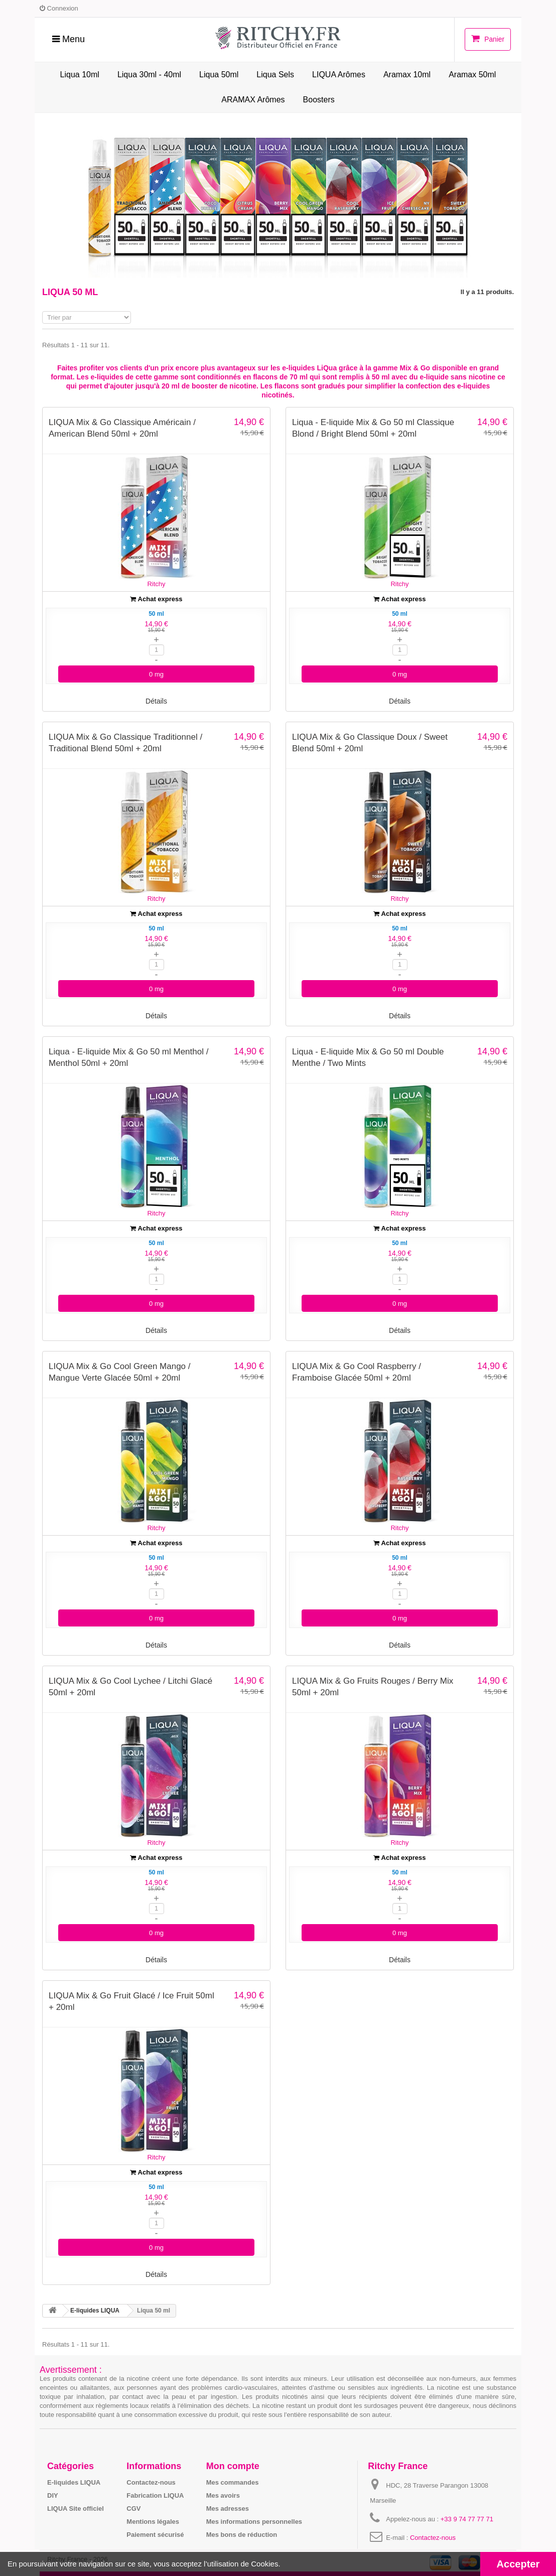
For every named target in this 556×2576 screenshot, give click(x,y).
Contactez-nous (151, 2482)
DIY (52, 2495)
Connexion (59, 8)
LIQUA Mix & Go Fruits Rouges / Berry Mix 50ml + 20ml (372, 1686)
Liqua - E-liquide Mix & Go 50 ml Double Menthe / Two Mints (368, 1056)
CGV (133, 2508)
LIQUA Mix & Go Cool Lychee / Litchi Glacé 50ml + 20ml (130, 1686)
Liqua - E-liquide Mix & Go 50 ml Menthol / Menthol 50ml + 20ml (128, 1056)
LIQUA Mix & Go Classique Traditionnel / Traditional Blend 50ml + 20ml (125, 742)
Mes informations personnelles (254, 2521)
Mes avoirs (223, 2495)
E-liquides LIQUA (73, 2482)
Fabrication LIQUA (155, 2495)
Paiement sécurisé (155, 2534)
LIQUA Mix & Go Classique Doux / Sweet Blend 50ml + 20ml (370, 742)
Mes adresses (227, 2508)
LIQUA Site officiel (75, 2508)
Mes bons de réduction (241, 2534)
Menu (68, 39)
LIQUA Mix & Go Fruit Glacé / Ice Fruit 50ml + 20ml (131, 2000)
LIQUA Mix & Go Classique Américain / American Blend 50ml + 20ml (122, 427)
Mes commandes (232, 2482)
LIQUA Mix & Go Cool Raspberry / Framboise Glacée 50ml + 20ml (356, 1371)
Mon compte (232, 2466)
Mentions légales (152, 2521)
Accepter (518, 2563)
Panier (487, 38)
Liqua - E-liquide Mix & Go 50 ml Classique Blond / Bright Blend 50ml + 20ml (373, 427)
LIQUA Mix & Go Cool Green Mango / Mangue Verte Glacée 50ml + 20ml (120, 1371)
